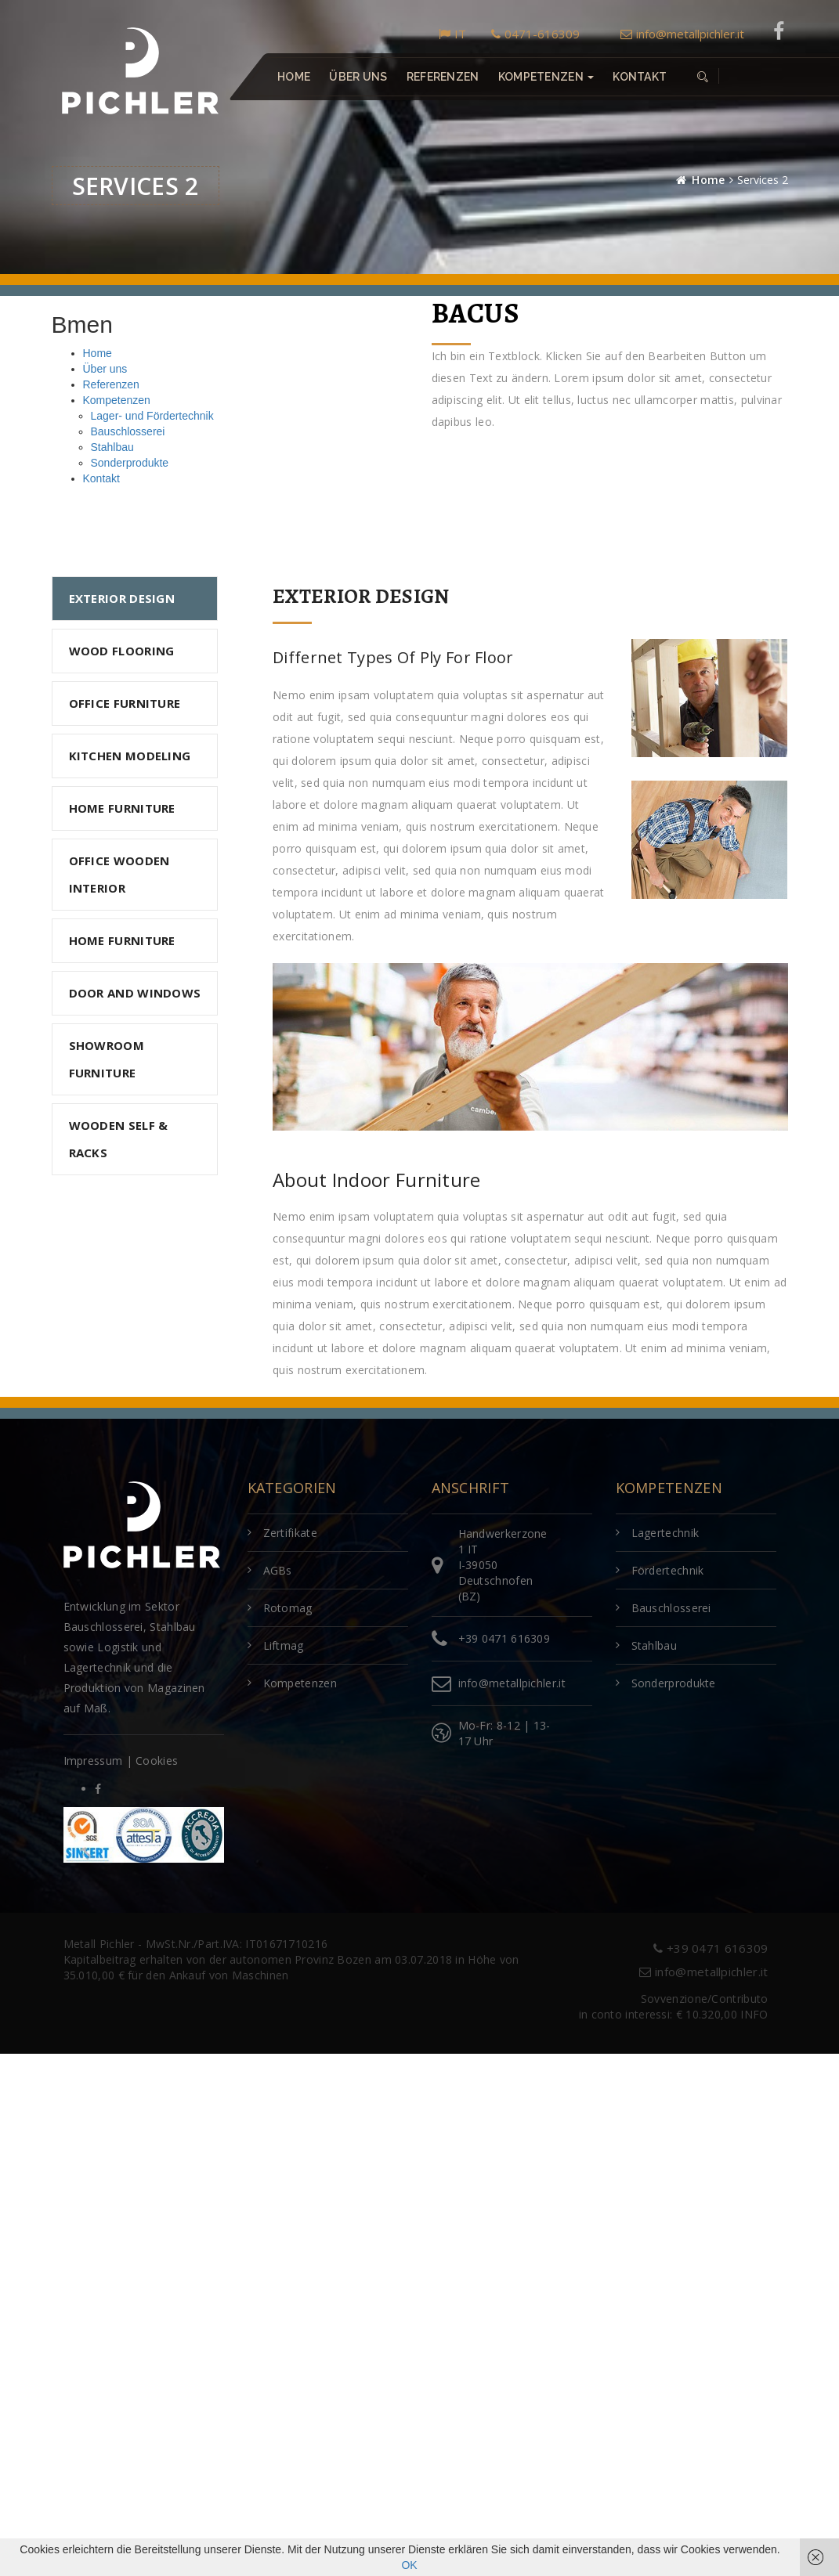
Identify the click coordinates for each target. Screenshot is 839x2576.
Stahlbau (112, 447)
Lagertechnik (665, 1532)
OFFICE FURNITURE (125, 703)
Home (293, 76)
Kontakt (640, 76)
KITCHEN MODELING (130, 755)
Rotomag (288, 1607)
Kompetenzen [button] (545, 76)
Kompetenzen (116, 400)
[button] (701, 77)
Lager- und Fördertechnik (152, 415)
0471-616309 (535, 33)
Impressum (93, 1760)
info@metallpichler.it (682, 33)
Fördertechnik (667, 1570)
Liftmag (283, 1645)
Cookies (157, 1760)
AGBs (277, 1570)
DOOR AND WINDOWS (135, 993)
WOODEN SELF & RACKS (118, 1138)
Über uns (358, 76)
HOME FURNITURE (122, 808)
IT (452, 33)
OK (409, 2565)
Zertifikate (290, 1532)
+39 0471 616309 (504, 1638)
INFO (754, 2014)
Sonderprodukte (130, 462)
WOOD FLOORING (122, 650)
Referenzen (442, 76)
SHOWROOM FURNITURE (106, 1059)
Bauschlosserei (128, 431)
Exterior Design (122, 598)
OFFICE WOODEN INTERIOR (119, 874)
